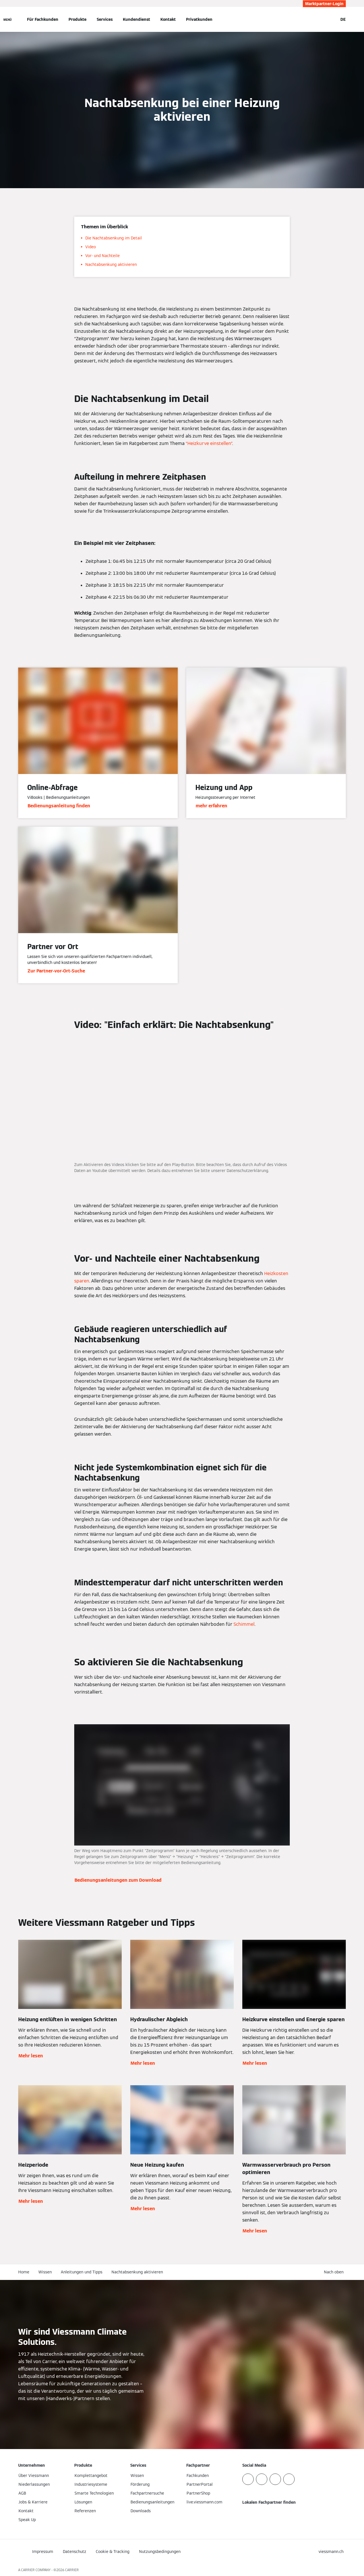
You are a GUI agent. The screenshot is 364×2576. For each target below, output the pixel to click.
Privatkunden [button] (199, 19)
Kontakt (168, 19)
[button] (335, 2272)
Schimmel (244, 1624)
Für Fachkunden (42, 19)
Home (23, 2272)
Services (105, 19)
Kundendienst (136, 19)
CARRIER (72, 2570)
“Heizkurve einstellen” (209, 443)
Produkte (77, 19)
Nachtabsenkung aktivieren (137, 2272)
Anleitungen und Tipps (81, 2272)
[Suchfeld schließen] (330, 19)
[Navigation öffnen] (7, 19)
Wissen (45, 2272)
